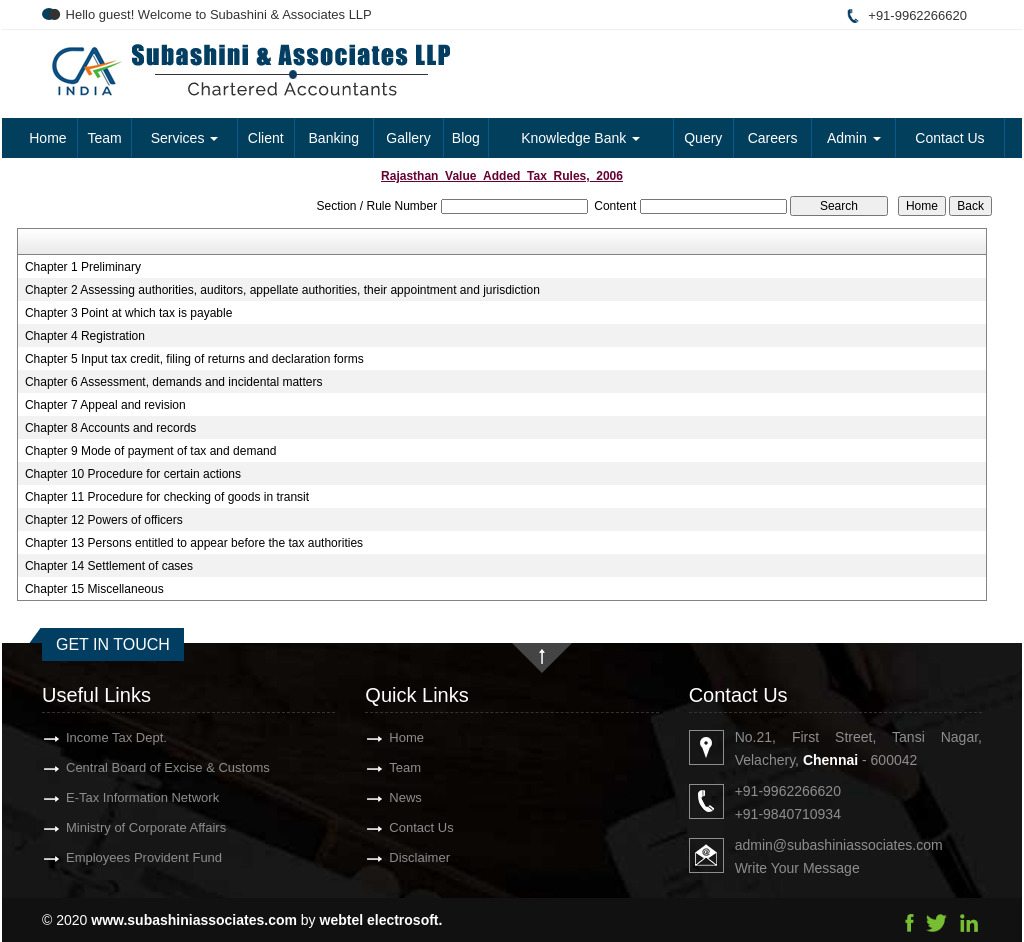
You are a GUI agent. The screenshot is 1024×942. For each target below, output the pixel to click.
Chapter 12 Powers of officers (104, 520)
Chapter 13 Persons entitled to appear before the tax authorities (194, 543)
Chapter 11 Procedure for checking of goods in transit (167, 497)
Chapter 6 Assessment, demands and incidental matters (174, 382)
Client (266, 138)
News (376, 797)
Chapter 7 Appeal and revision (105, 405)
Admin (854, 138)
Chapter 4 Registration (85, 336)
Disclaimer (390, 857)
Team (104, 138)
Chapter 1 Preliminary (83, 267)
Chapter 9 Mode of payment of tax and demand (151, 451)
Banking (334, 138)
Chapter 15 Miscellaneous (94, 589)
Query (703, 138)
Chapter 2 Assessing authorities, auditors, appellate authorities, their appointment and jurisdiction (282, 290)
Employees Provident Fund (115, 857)
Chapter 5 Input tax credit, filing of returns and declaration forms (194, 359)
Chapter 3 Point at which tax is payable (128, 313)
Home (47, 138)
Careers (773, 138)
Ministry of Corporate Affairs (117, 827)
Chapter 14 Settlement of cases (109, 566)
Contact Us (949, 138)
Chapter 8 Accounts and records (110, 428)
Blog (466, 138)
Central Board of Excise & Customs (139, 767)
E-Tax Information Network (113, 797)
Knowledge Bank (580, 138)
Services (185, 138)
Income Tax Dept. (87, 737)
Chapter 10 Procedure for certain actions (133, 474)
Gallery (408, 138)
